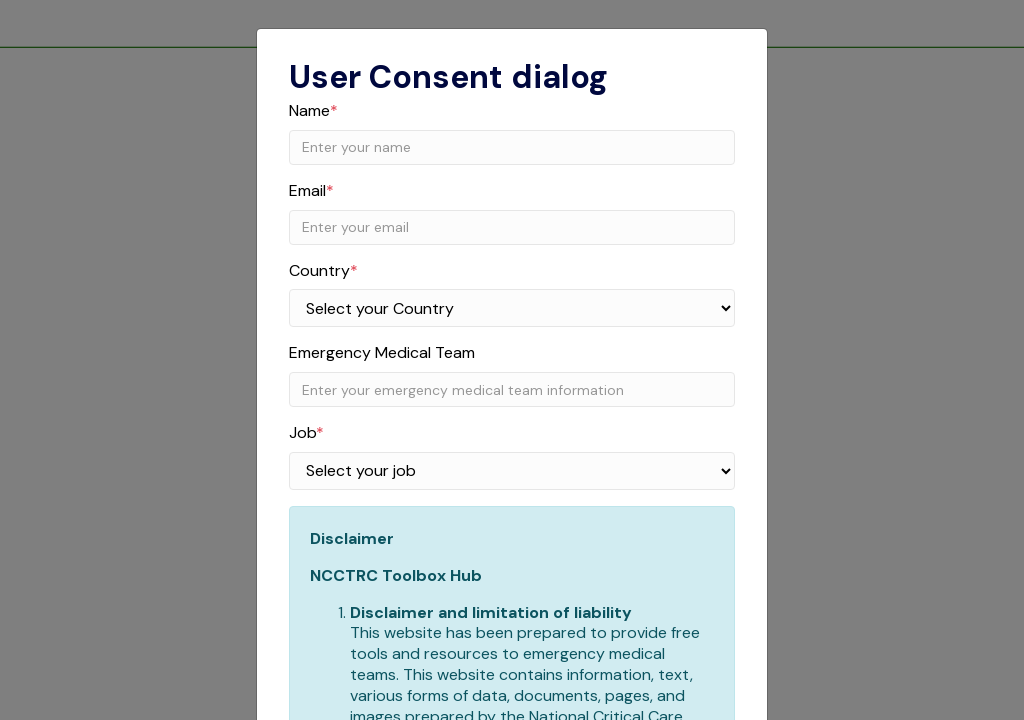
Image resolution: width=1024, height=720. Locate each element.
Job (306, 433)
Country (323, 271)
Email (311, 191)
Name (313, 111)
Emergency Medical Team (382, 353)
